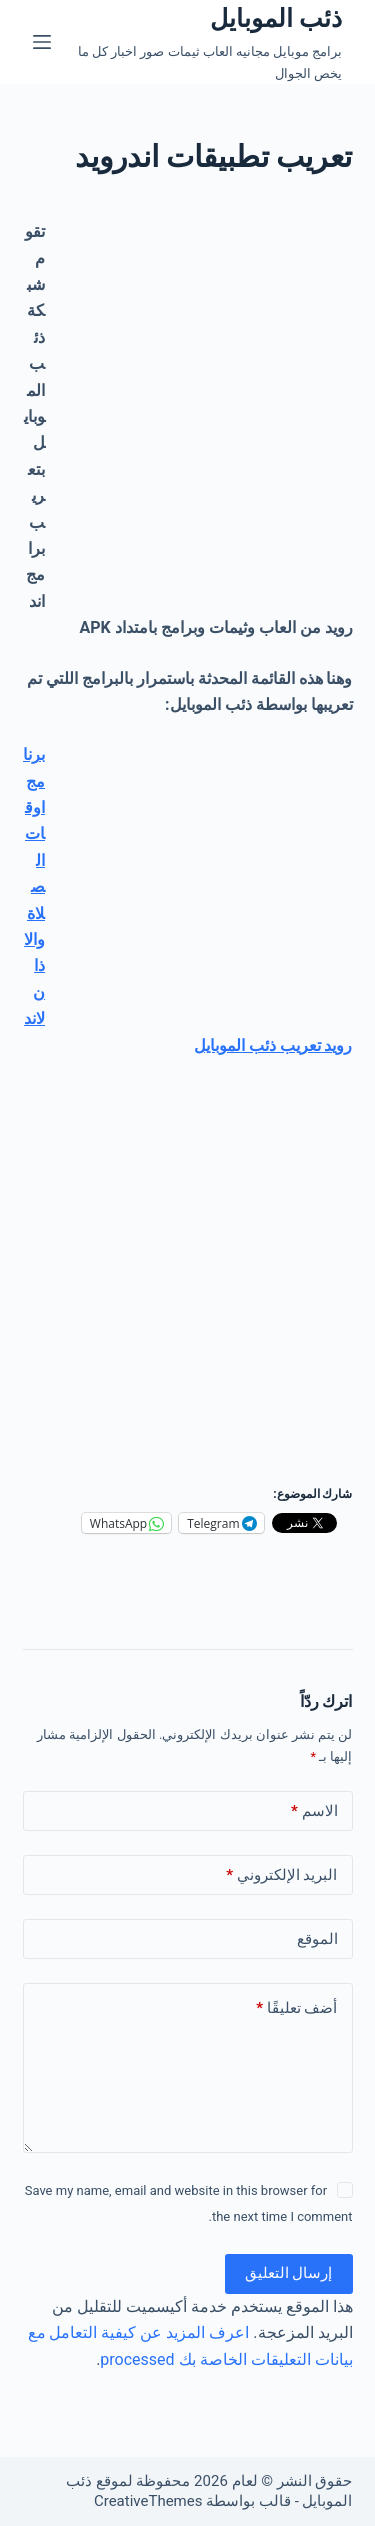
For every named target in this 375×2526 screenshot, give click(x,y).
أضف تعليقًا (296, 2008)
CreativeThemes (148, 2501)
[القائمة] (42, 42)
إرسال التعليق (289, 2273)
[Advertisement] (187, 406)
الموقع (317, 1939)
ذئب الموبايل (276, 18)
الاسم (314, 1811)
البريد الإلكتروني (281, 1875)
